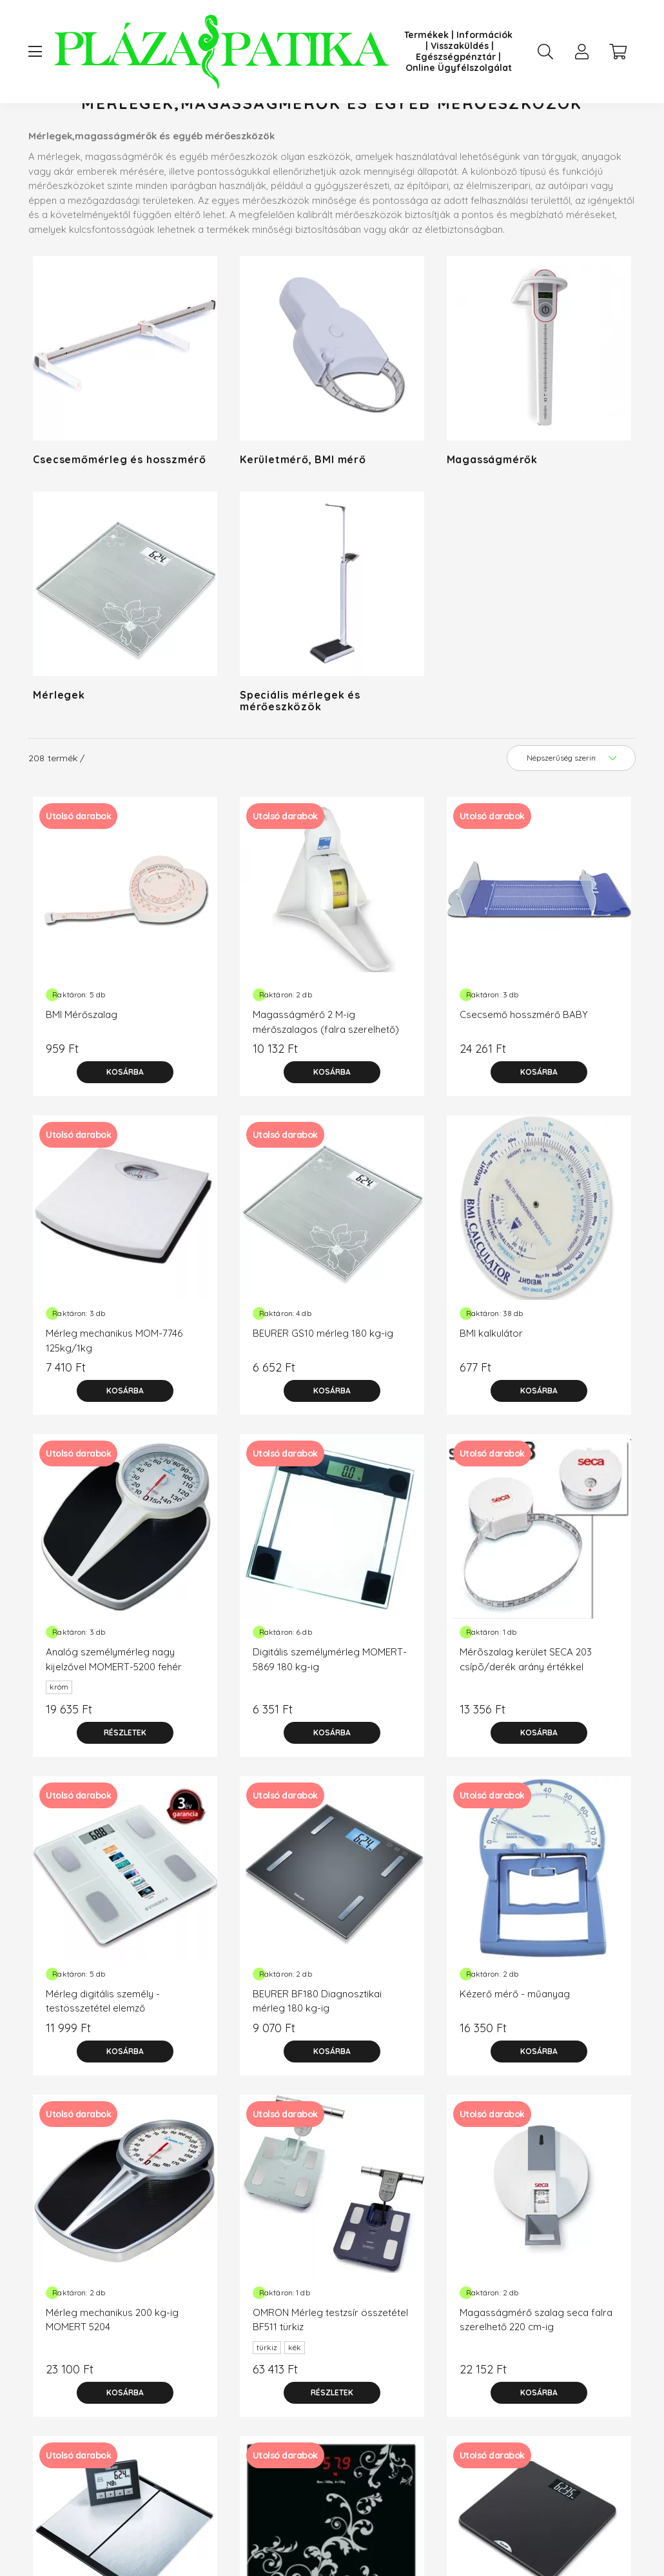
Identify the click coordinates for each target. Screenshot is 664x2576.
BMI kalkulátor (491, 1385)
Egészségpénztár (456, 57)
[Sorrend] (571, 810)
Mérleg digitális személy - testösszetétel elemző (103, 2052)
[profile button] (581, 52)
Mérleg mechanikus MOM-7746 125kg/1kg (114, 1392)
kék (294, 2399)
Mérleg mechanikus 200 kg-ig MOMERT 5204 (112, 2371)
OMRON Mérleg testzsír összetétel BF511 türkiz (330, 2371)
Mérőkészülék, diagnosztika (215, 129)
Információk (484, 35)
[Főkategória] (109, 129)
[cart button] (617, 52)
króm (59, 1738)
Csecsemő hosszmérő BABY (524, 1066)
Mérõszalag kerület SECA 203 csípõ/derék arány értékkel (526, 1710)
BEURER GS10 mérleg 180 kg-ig (323, 1385)
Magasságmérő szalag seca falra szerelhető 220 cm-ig (536, 2371)
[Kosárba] (125, 1124)
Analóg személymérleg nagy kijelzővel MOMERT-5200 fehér (114, 1710)
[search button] (545, 52)
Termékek (426, 35)
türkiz (267, 2399)
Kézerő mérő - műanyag (515, 2045)
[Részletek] (125, 1784)
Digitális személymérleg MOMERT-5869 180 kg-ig (330, 1710)
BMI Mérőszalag (81, 1066)
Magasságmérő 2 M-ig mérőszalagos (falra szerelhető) (326, 1073)
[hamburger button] (35, 52)
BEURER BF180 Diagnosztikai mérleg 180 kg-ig (317, 2052)
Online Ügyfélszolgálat (458, 68)
